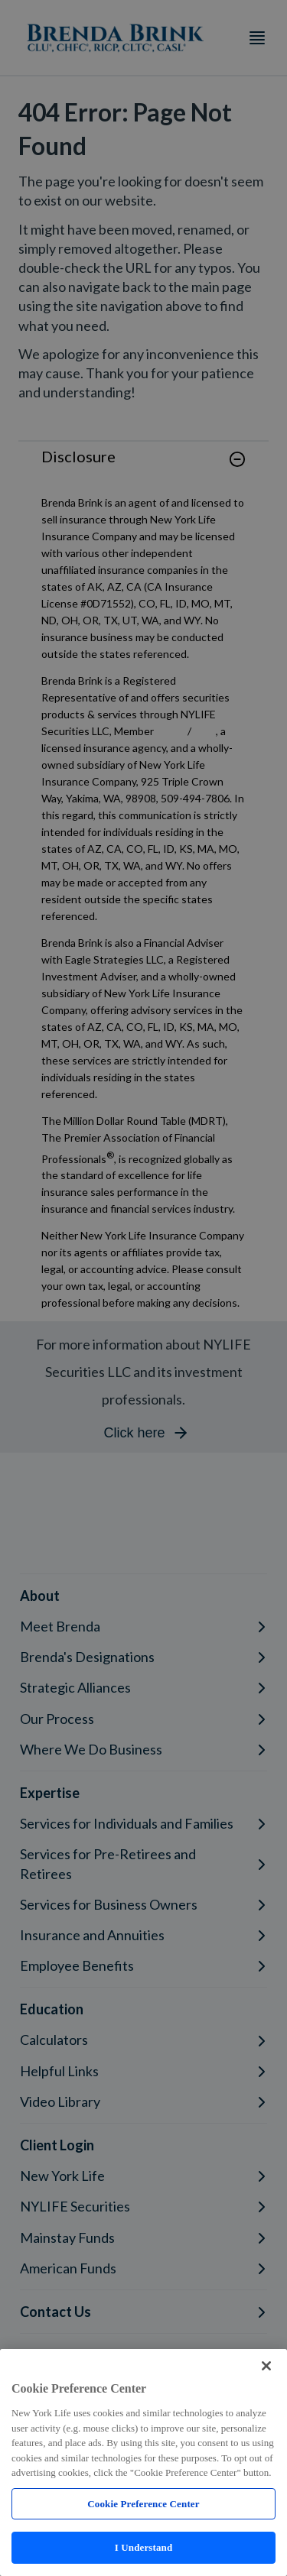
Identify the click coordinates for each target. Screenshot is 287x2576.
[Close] (266, 2366)
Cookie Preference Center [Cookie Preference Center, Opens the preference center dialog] (143, 2504)
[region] (143, 2462)
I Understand (144, 2547)
